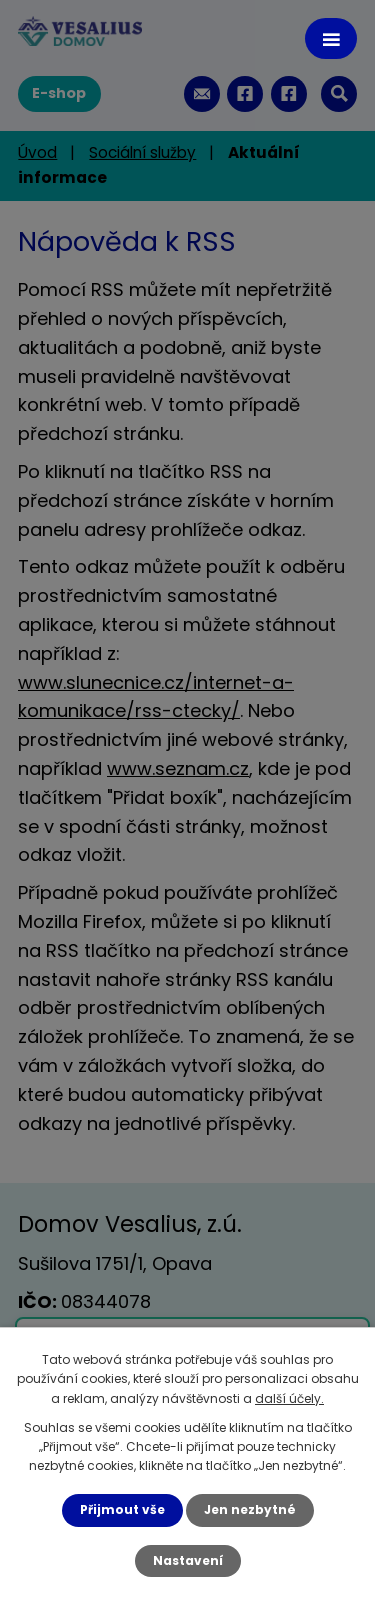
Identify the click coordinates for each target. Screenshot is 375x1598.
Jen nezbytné (250, 1509)
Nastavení (188, 1560)
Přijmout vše (122, 1509)
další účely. (289, 1398)
